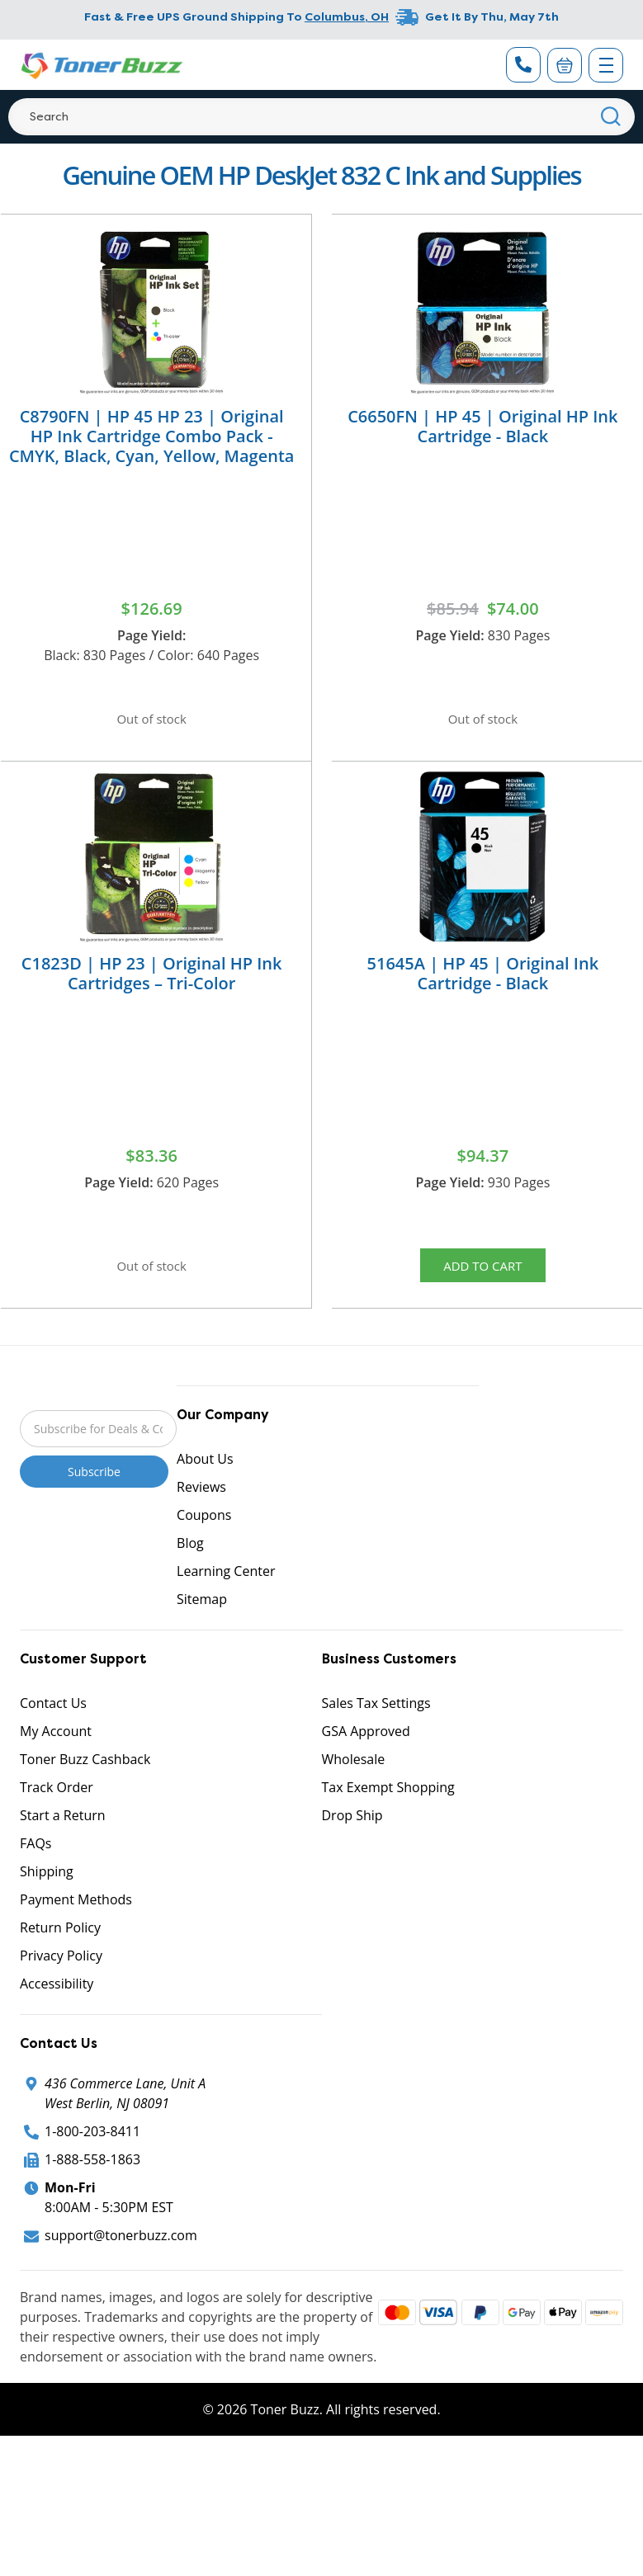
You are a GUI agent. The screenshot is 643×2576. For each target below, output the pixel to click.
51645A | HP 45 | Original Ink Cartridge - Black (483, 981)
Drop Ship (352, 1832)
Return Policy (60, 1944)
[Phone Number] (523, 65)
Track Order (56, 1804)
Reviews (201, 1503)
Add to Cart (483, 1276)
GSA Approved (366, 1748)
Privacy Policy (61, 1972)
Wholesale (353, 1776)
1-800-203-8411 (92, 2148)
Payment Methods (76, 1916)
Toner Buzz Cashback (85, 1776)
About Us (205, 1475)
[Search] (321, 116)
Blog (190, 1559)
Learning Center (226, 1587)
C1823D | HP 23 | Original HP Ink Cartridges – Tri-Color (151, 981)
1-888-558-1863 (92, 2176)
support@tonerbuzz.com (121, 2252)
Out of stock (152, 721)
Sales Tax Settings (376, 1719)
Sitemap (202, 1615)
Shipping (46, 1888)
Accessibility (56, 2000)
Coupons (204, 1531)
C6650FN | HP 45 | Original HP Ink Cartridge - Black (482, 426)
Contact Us (53, 1719)
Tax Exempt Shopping (388, 1804)
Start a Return (63, 1832)
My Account (56, 1748)
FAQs (35, 1860)
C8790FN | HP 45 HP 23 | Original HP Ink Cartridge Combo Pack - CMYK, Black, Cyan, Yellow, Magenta (152, 436)
